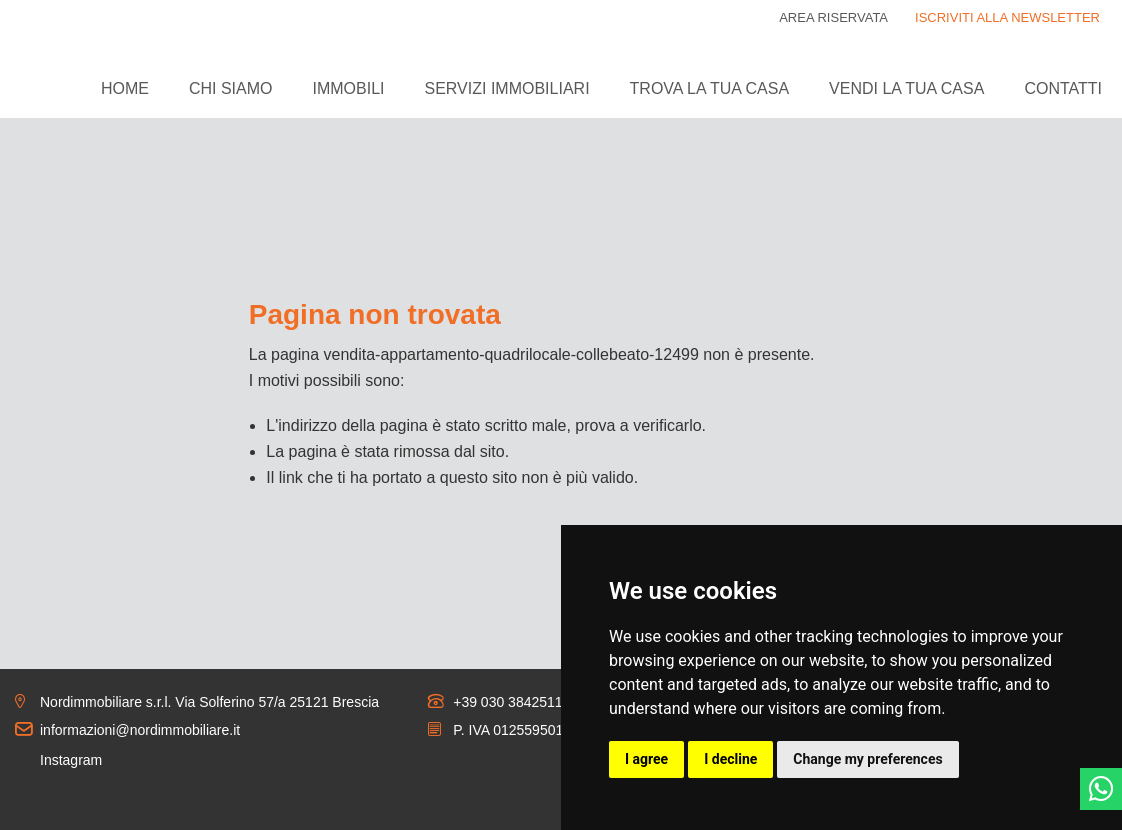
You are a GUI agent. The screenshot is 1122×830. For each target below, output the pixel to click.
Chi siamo (231, 88)
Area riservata (833, 17)
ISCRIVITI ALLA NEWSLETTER (1007, 17)
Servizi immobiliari (507, 88)
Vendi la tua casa (906, 88)
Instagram (71, 760)
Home (125, 88)
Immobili (348, 88)
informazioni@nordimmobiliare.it (140, 730)
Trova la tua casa (709, 88)
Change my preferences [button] (867, 759)
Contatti (1063, 88)
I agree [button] (646, 759)
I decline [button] (730, 759)
